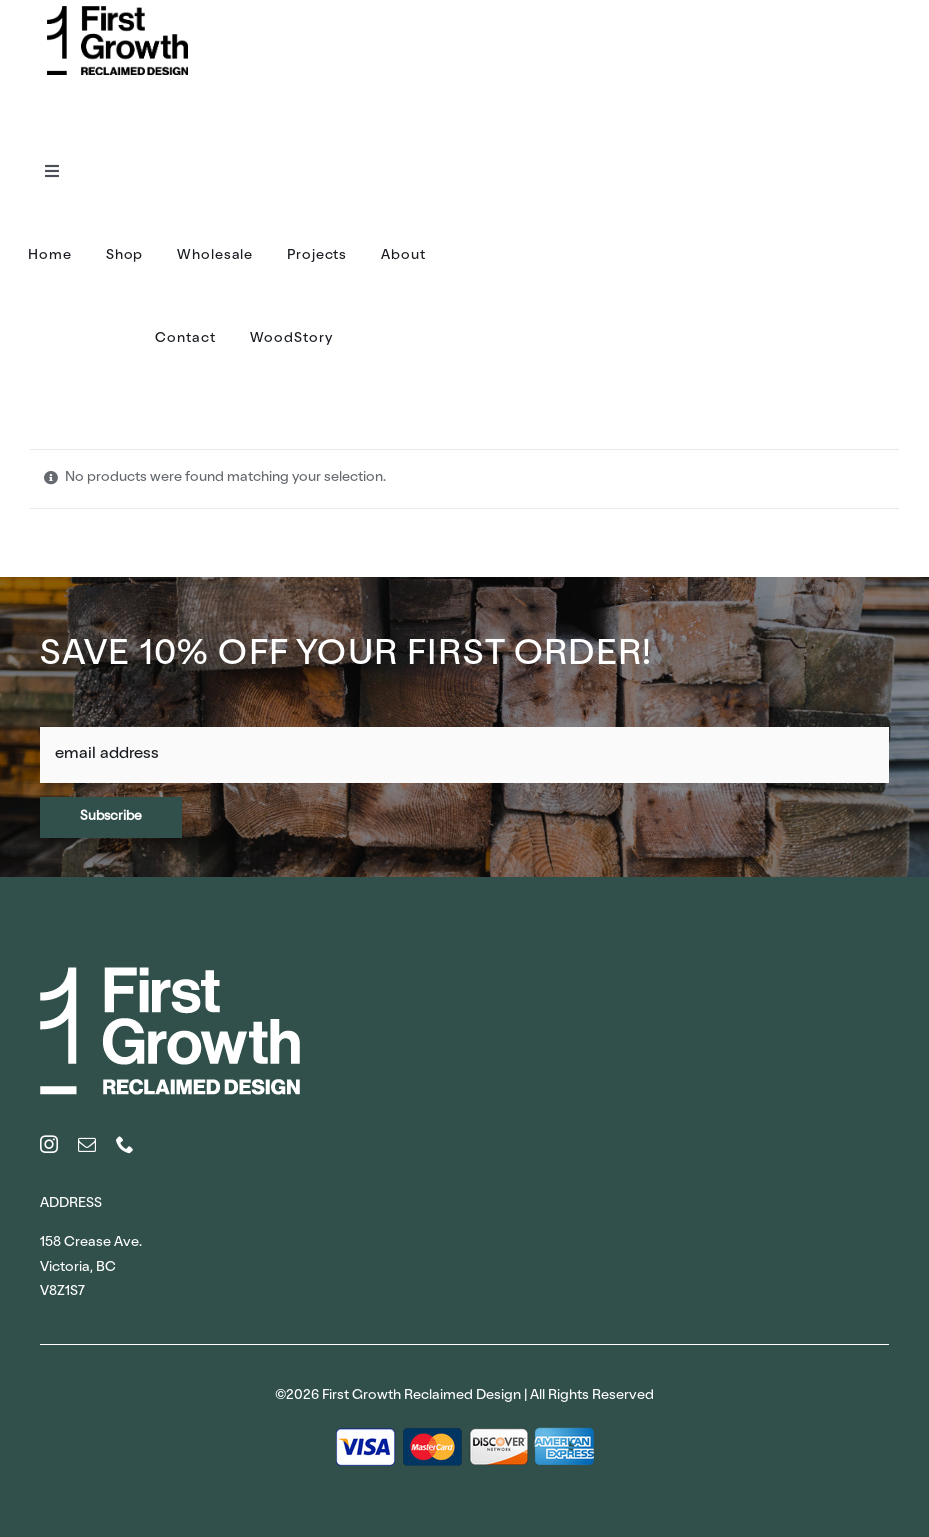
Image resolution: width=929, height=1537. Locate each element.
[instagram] (49, 1144)
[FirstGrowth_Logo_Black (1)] (117, 13)
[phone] (125, 1144)
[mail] (87, 1144)
